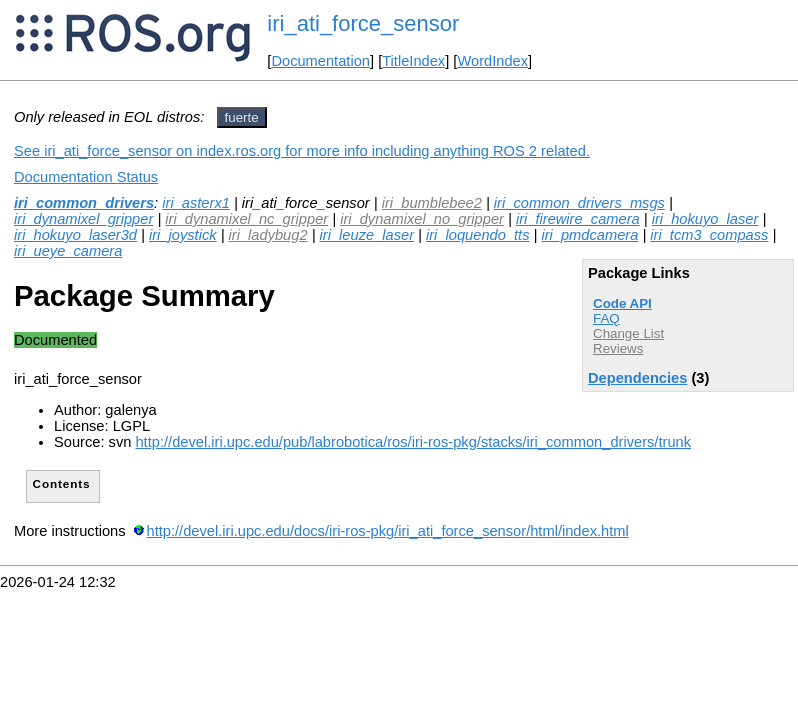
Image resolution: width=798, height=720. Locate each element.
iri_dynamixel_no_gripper (422, 219)
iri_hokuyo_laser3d (75, 235)
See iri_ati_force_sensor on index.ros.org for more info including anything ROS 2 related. (302, 151)
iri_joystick (183, 235)
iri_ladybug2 (268, 235)
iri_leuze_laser (367, 235)
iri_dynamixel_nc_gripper (246, 219)
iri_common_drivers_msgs (579, 203)
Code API (622, 303)
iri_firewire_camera (578, 219)
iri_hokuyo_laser (705, 219)
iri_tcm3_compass (709, 235)
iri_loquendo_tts (477, 235)
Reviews (618, 348)
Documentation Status (86, 177)
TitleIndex (413, 61)
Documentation (320, 61)
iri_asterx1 (196, 203)
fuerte (242, 117)
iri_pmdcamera (589, 235)
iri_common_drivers (84, 203)
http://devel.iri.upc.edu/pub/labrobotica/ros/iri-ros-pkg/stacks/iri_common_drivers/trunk (413, 442)
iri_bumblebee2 (432, 203)
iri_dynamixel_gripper (83, 219)
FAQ (606, 318)
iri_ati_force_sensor (363, 23)
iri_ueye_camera (68, 251)
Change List (628, 333)
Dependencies (637, 378)
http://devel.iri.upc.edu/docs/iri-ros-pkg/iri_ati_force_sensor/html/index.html (388, 531)
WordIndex (492, 61)
